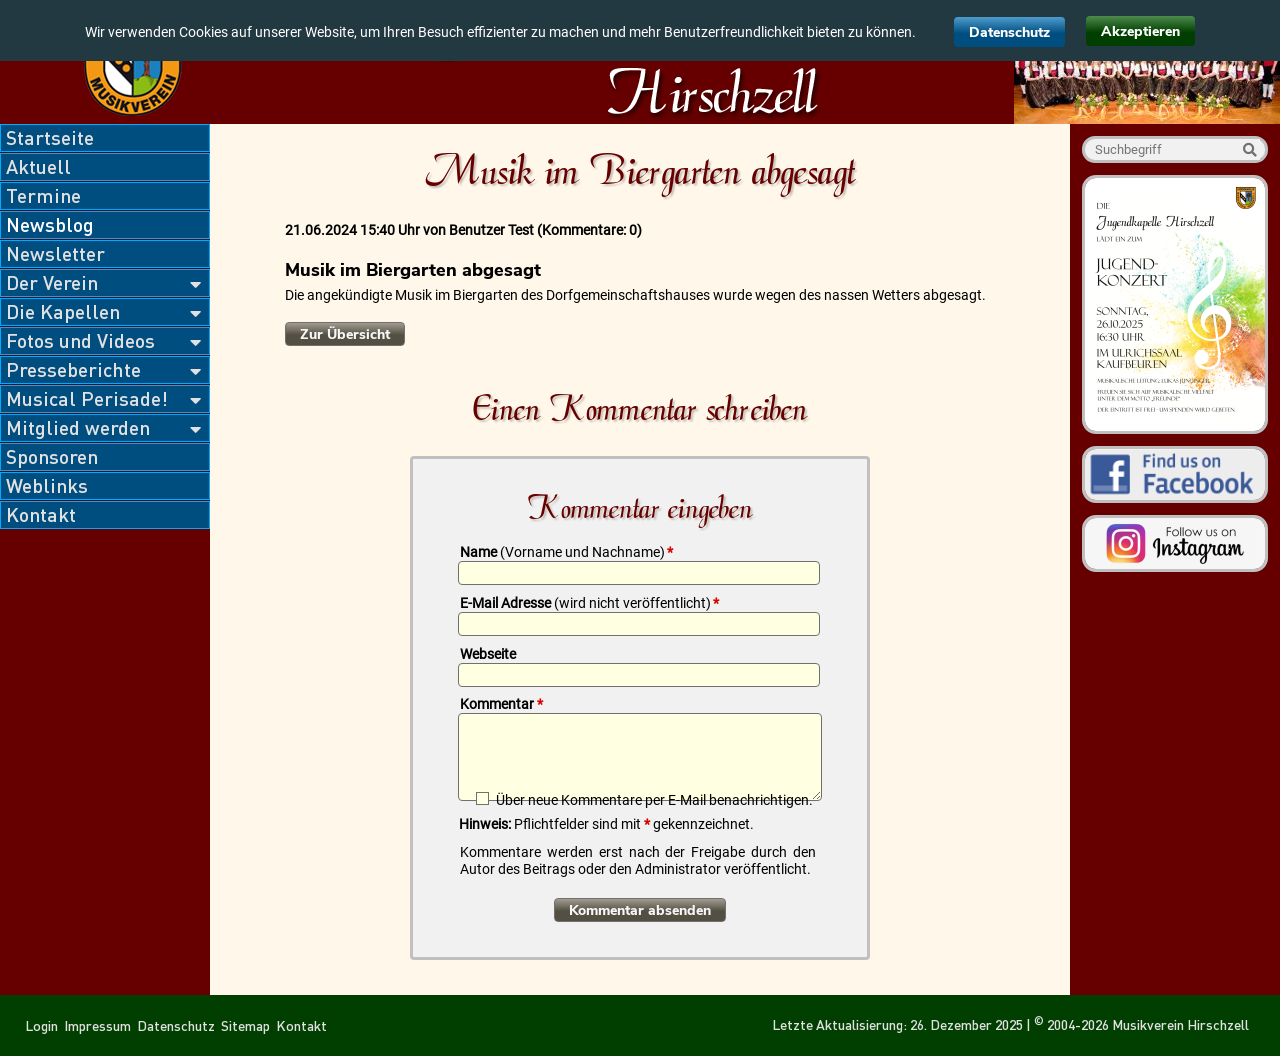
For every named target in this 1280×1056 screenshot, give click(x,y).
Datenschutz (1009, 32)
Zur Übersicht (345, 334)
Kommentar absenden (640, 910)
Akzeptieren (1140, 31)
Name (566, 552)
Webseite (488, 654)
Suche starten (1249, 149)
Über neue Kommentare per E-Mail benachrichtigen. (654, 799)
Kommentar (501, 704)
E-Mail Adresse (589, 603)
